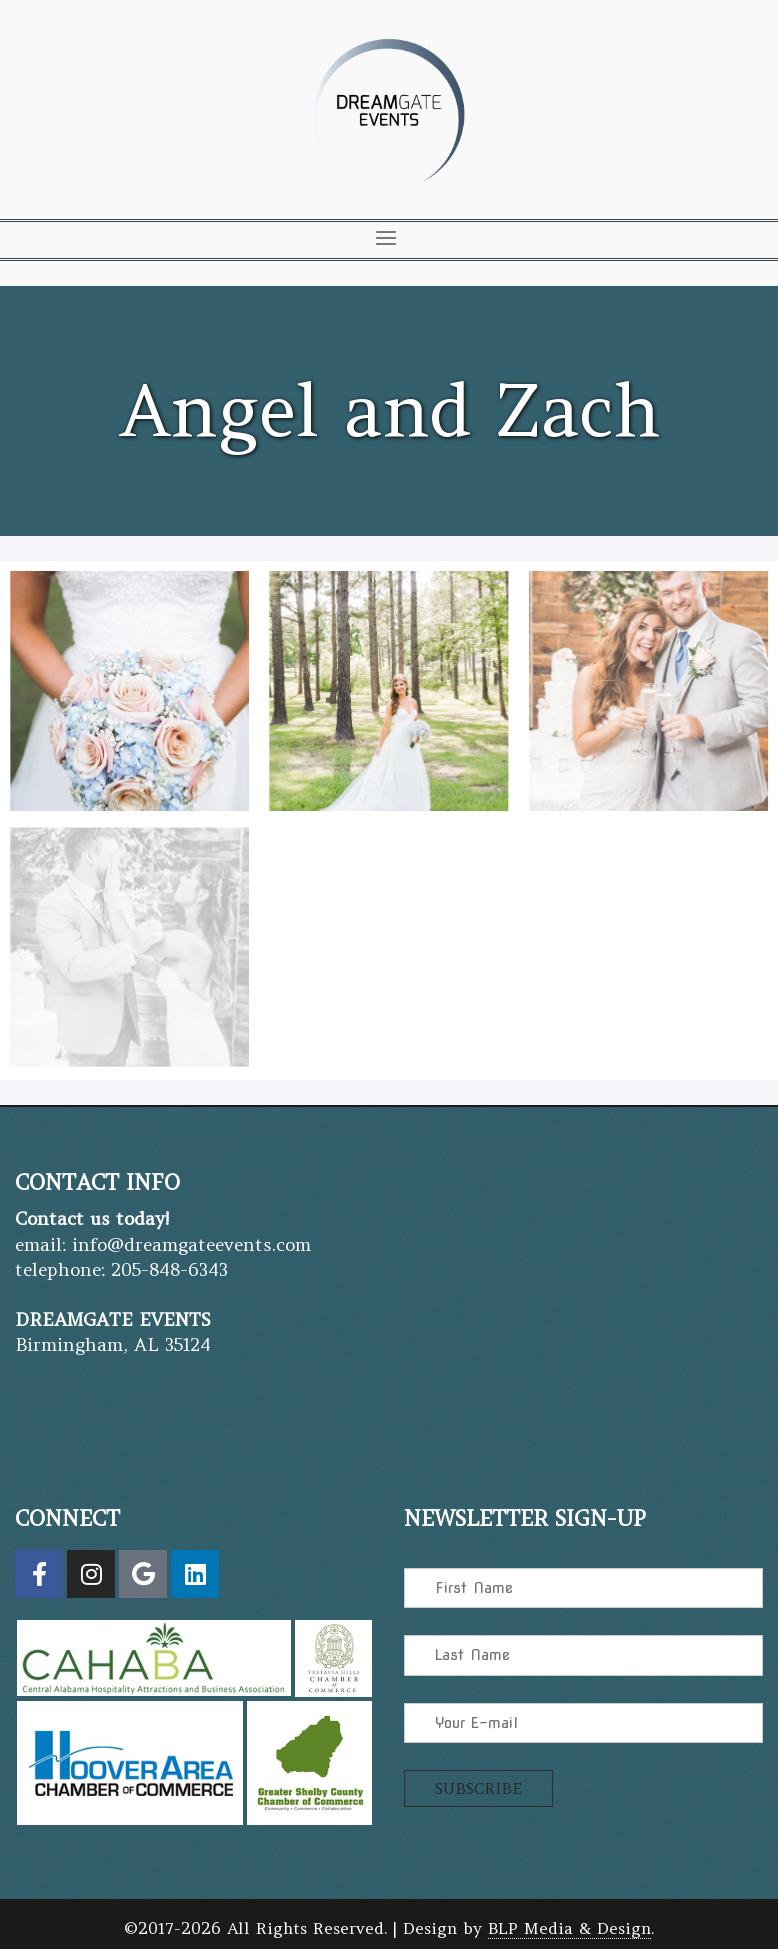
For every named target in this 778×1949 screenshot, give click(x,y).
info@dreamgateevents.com (191, 1242)
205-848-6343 (169, 1267)
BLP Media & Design (569, 1927)
